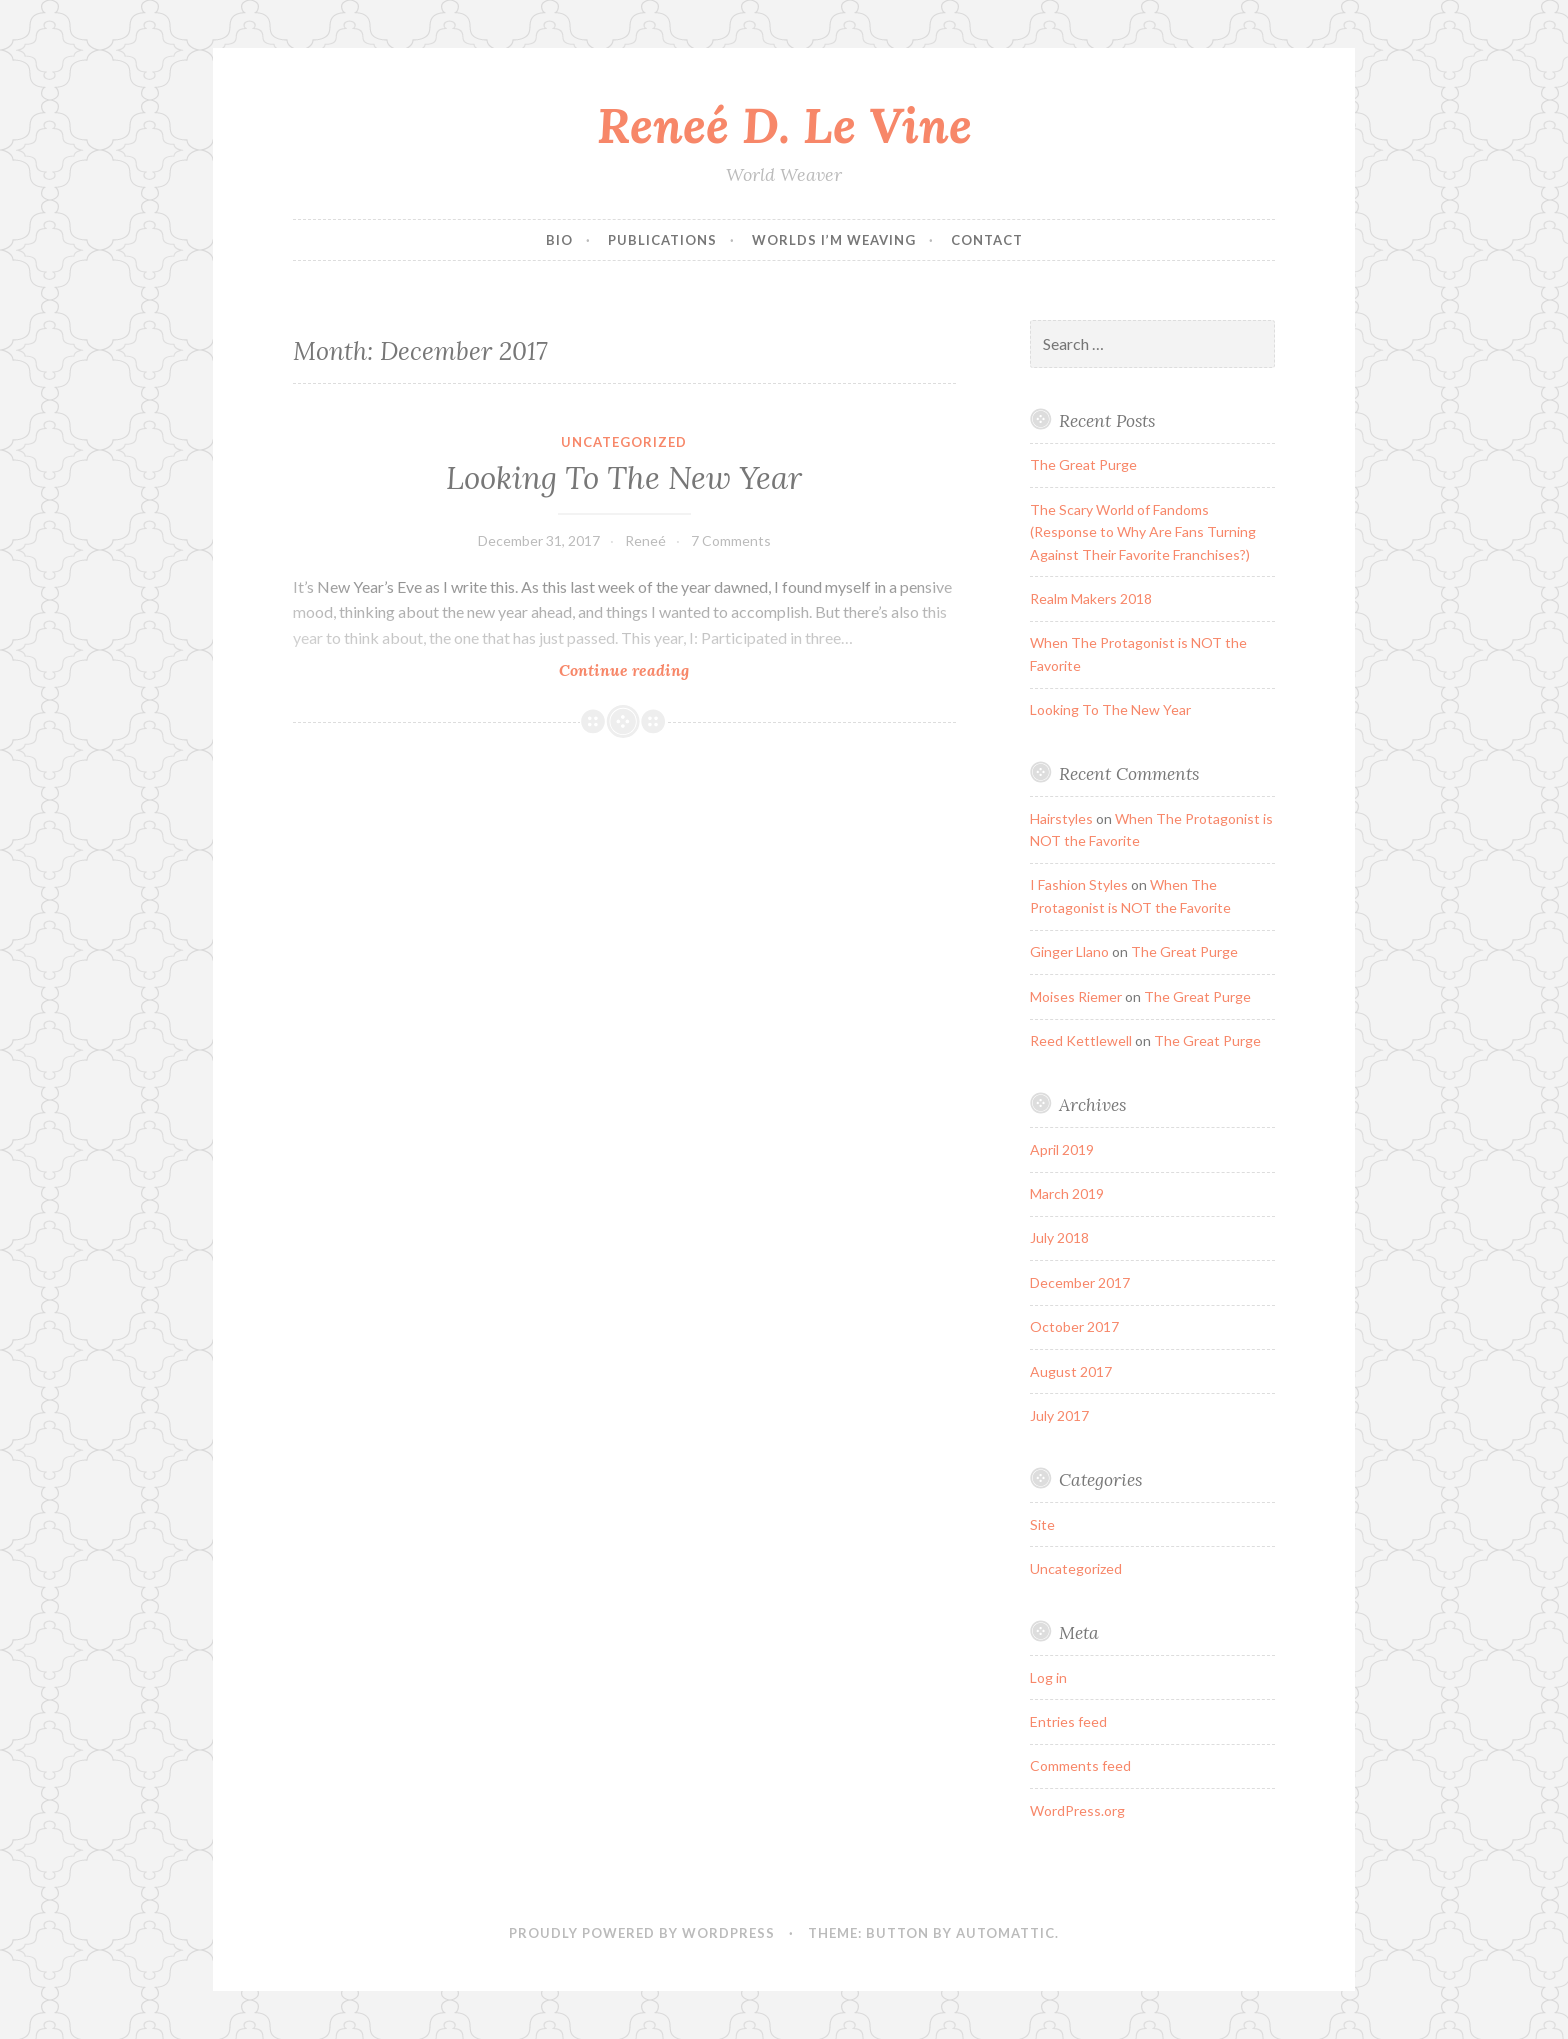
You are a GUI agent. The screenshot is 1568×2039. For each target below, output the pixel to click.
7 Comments (731, 540)
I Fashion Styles (1079, 884)
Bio (559, 240)
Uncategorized (624, 442)
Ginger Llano (1069, 951)
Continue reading (652, 669)
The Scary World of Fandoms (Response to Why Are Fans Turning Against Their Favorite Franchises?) (1143, 532)
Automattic (1005, 1933)
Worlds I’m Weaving (834, 240)
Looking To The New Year (624, 478)
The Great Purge (1083, 464)
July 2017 (1059, 1415)
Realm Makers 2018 (1091, 598)
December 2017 (1080, 1282)
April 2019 (1062, 1149)
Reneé (645, 540)
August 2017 (1071, 1371)
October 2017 (1074, 1326)
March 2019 (1067, 1193)
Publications (662, 240)
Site (1042, 1524)
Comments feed (1080, 1765)
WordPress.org (1077, 1810)
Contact (987, 240)
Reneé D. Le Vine (784, 125)
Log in (1048, 1677)
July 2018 (1059, 1237)
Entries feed (1068, 1721)
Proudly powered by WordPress (642, 1933)
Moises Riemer (1076, 996)
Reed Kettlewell (1081, 1040)
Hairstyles (1061, 818)
